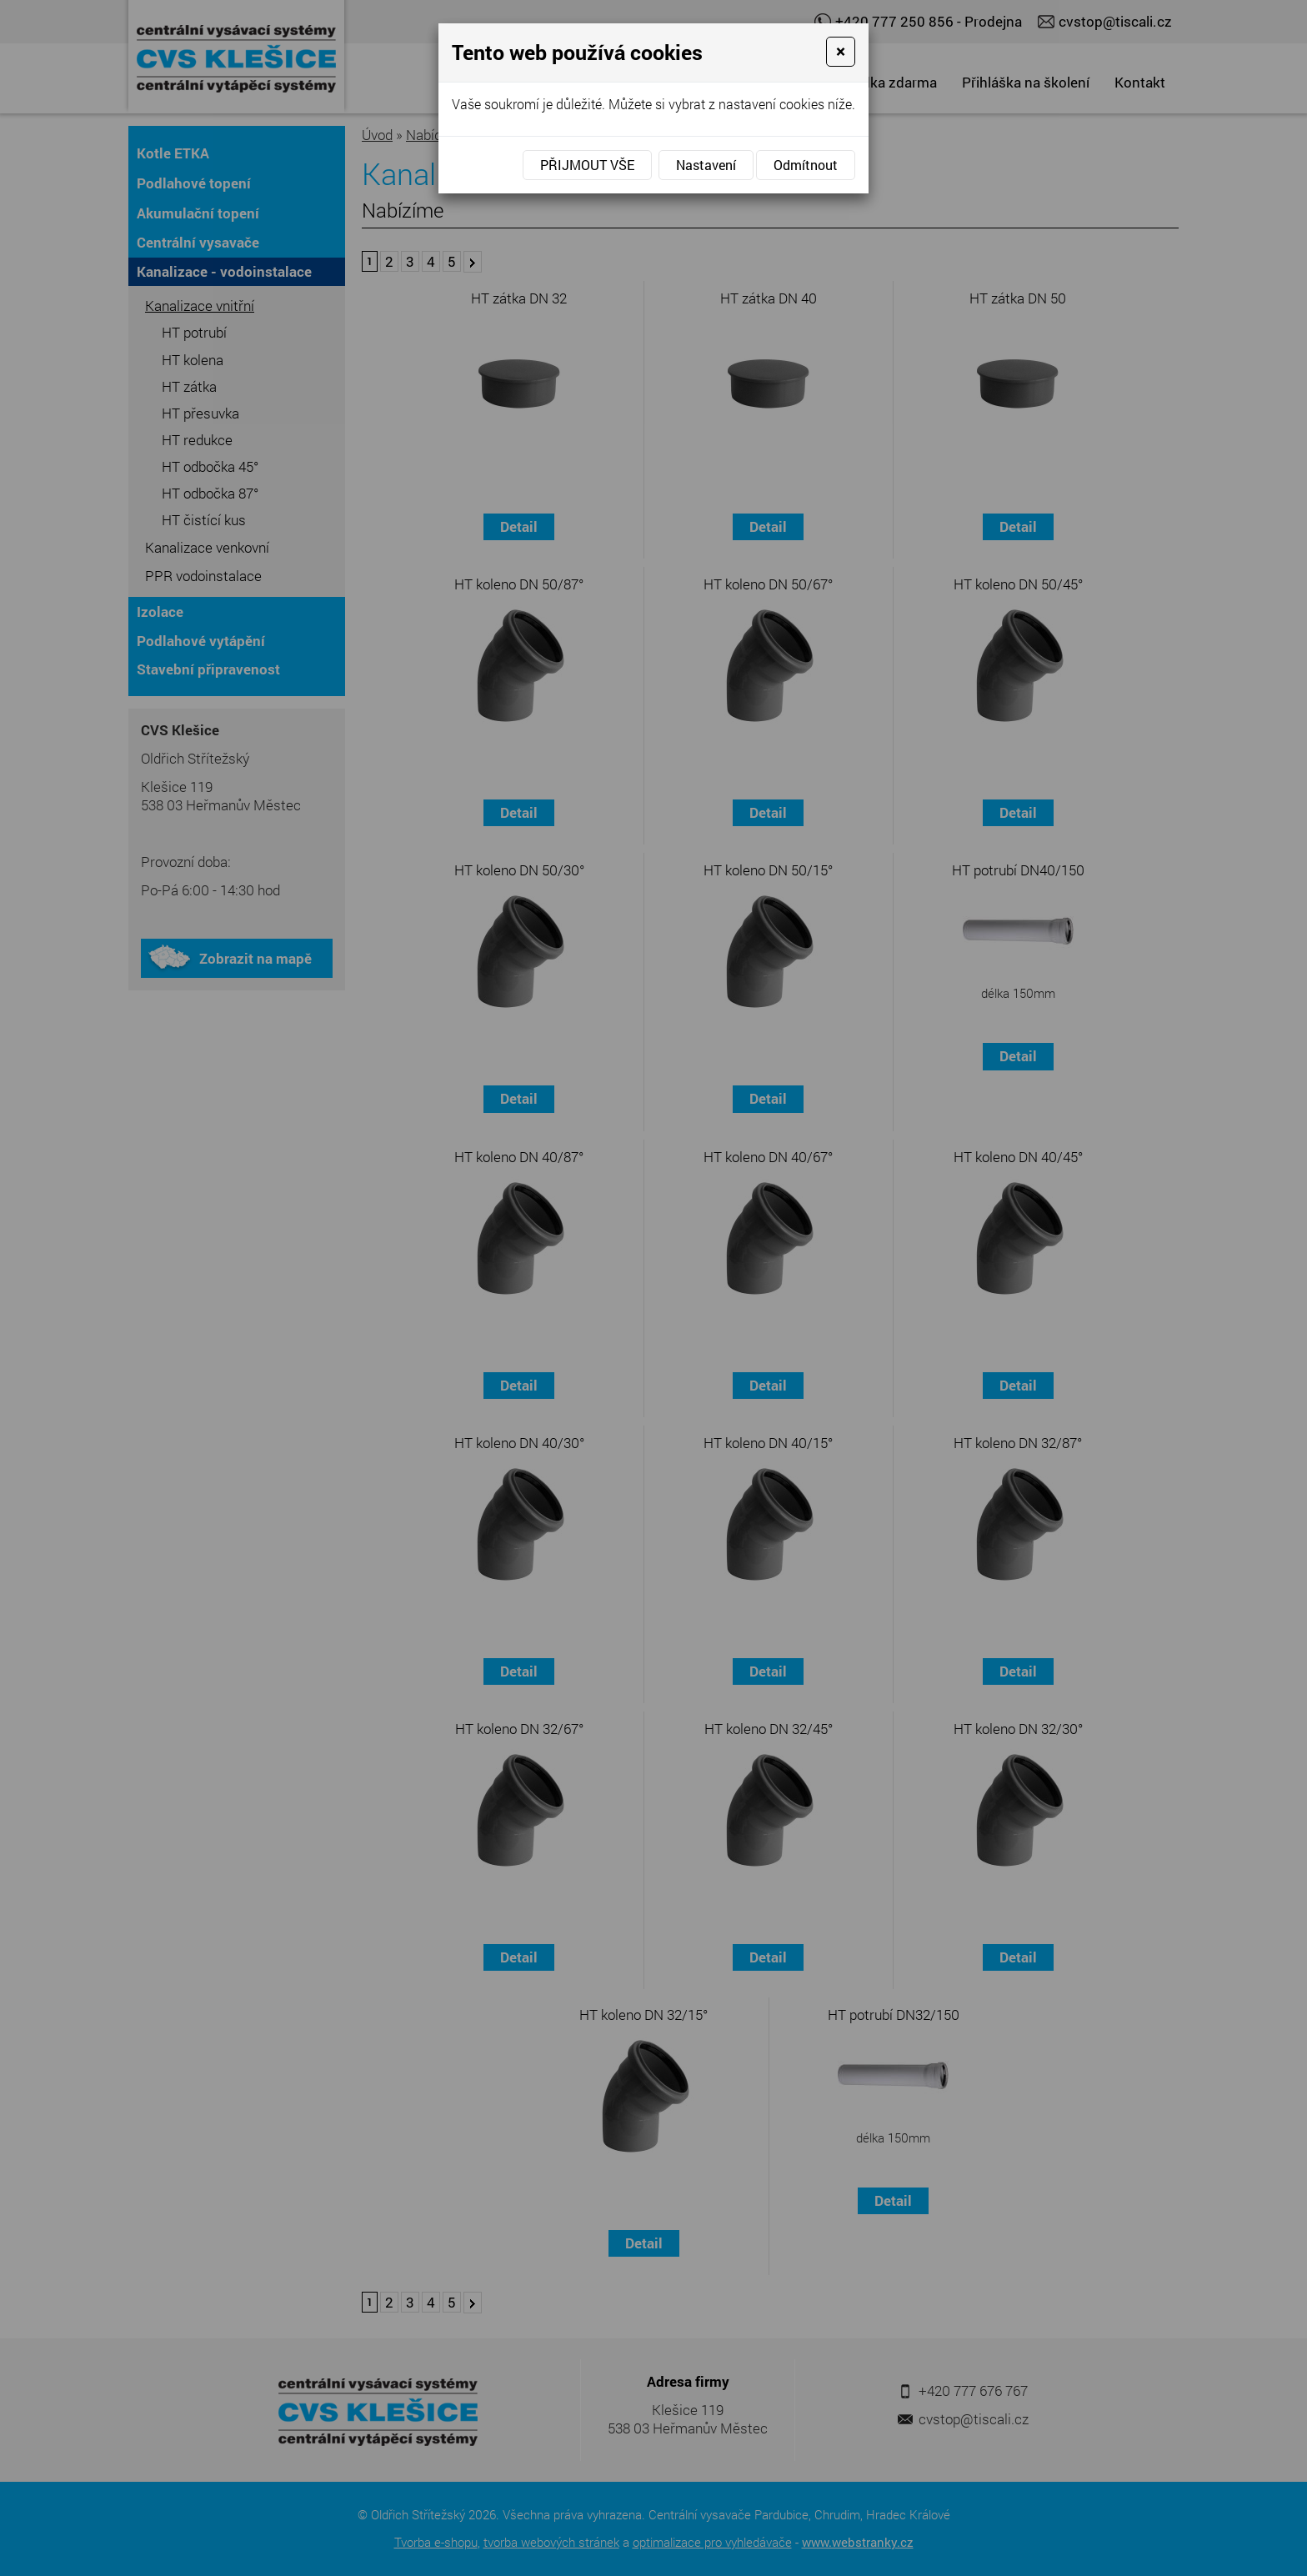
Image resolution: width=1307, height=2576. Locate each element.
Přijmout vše (587, 164)
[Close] (840, 52)
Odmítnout (806, 164)
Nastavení (706, 164)
